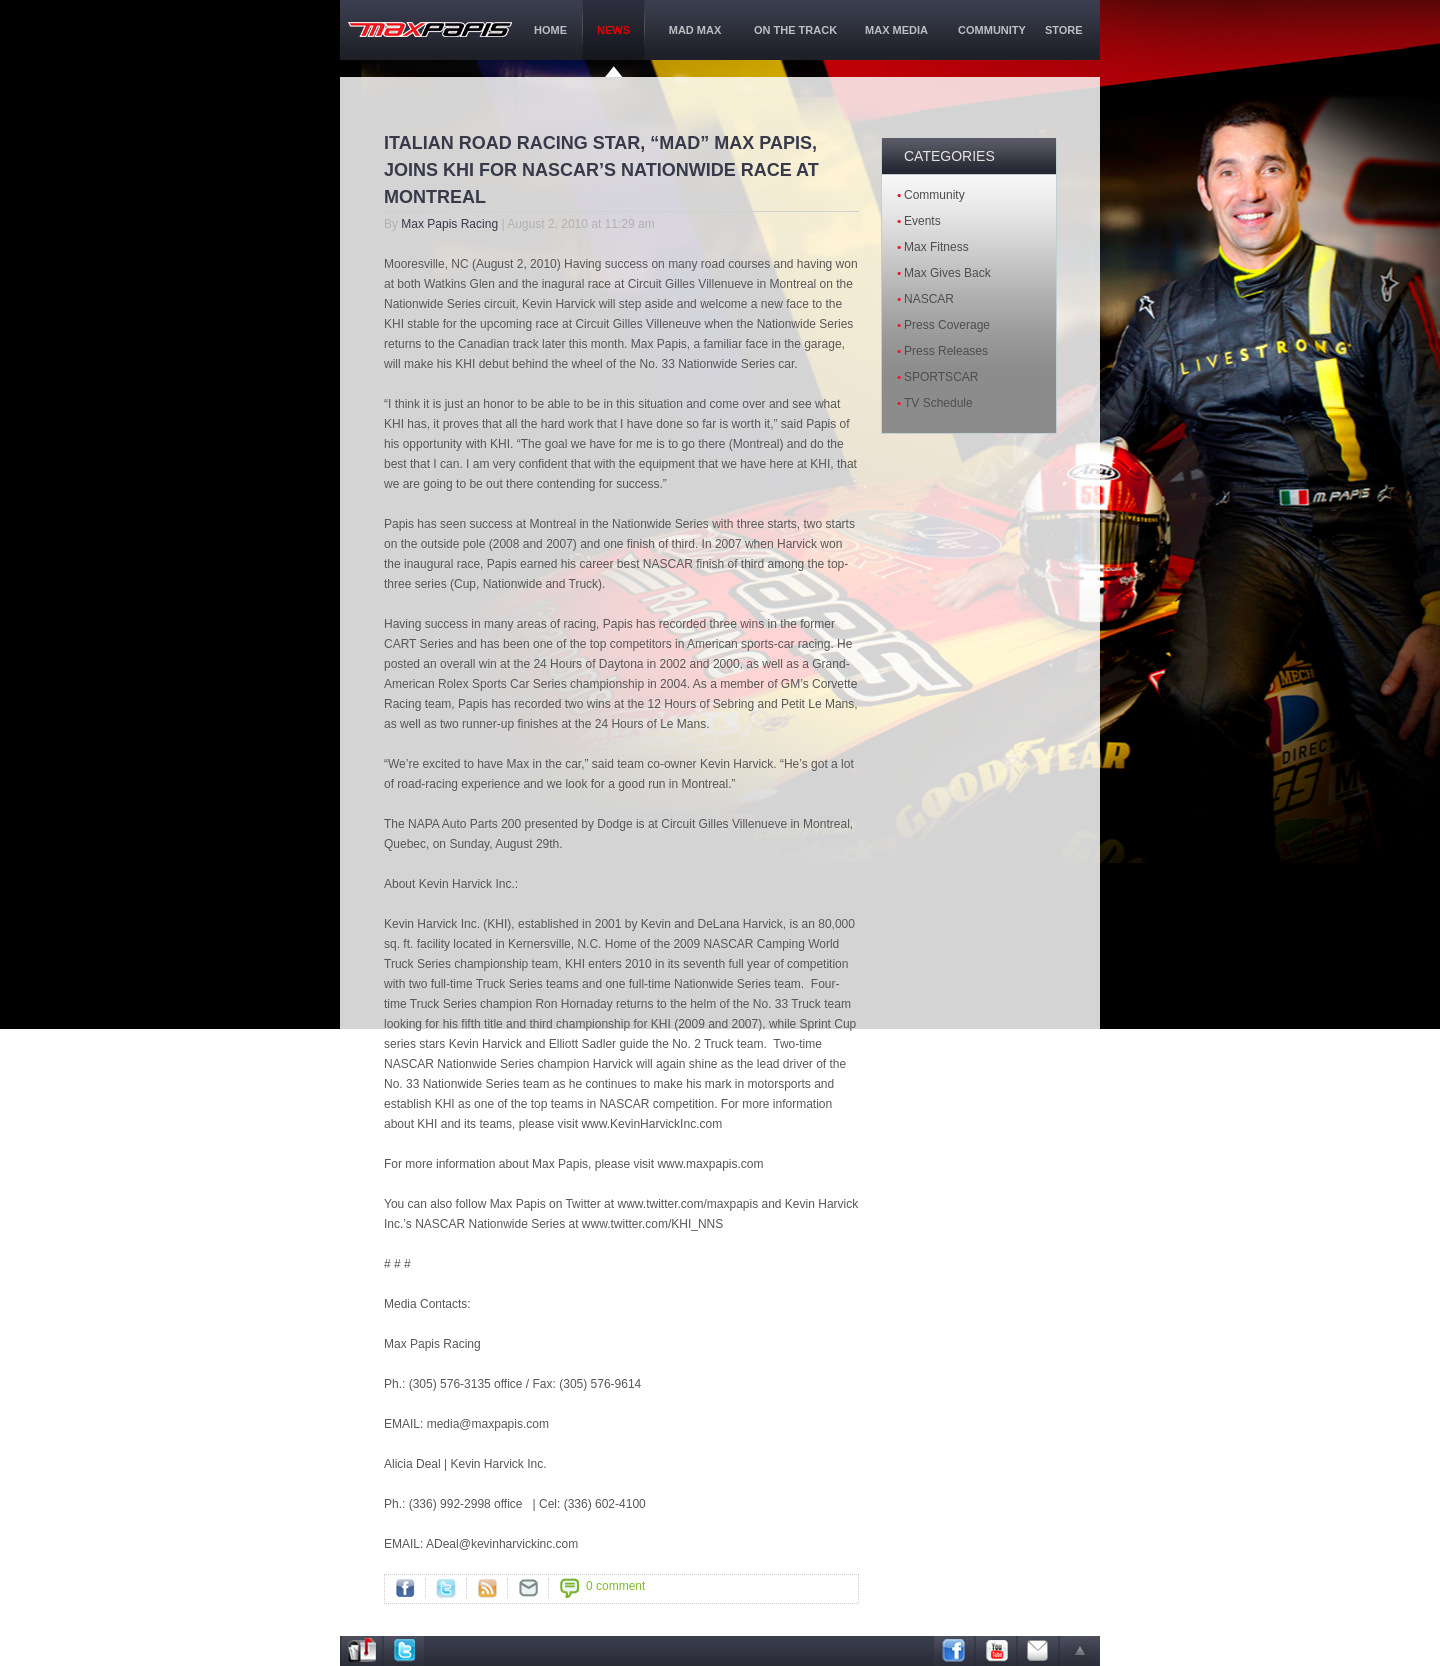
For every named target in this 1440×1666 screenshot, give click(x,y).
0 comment (615, 1586)
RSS (487, 1588)
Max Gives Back (947, 273)
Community (934, 195)
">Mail (528, 1588)
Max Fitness (936, 247)
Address (362, 1651)
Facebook (405, 1588)
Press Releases (946, 351)
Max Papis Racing (449, 224)
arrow (1080, 1651)
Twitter (446, 1588)
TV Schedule (938, 403)
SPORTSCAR (941, 377)
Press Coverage (947, 325)
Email (1038, 1651)
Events (922, 221)
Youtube (996, 1651)
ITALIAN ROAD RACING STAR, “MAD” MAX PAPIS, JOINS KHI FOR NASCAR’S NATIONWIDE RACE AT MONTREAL (601, 170)
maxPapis (430, 29)
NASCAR (929, 299)
